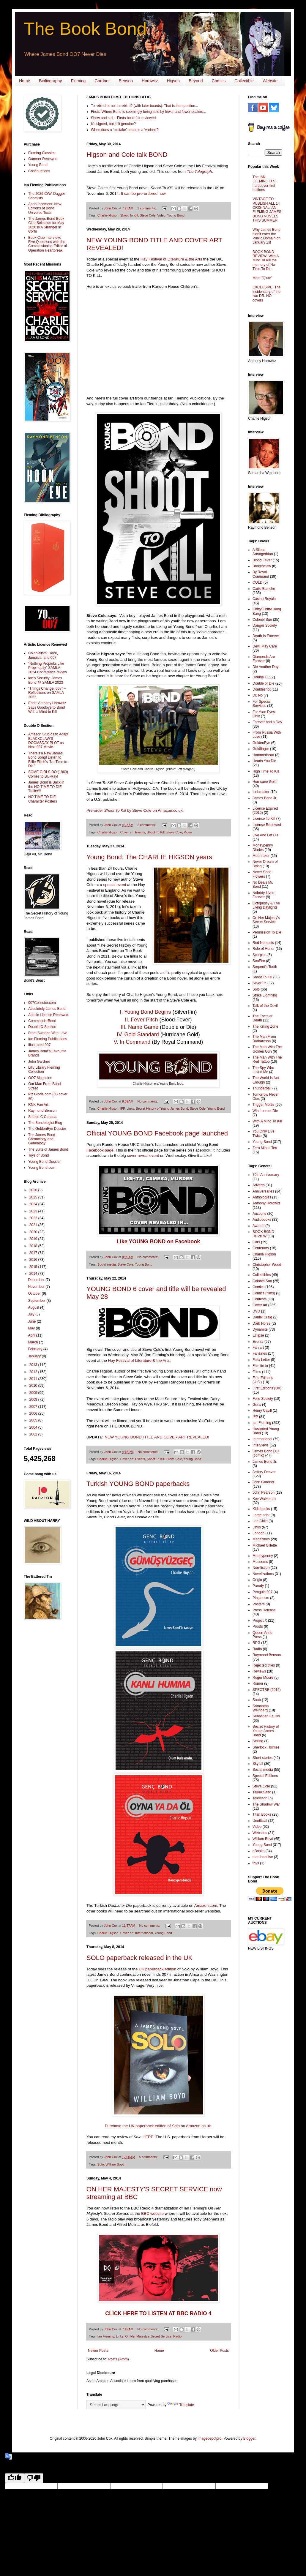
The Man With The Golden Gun (267, 1049)
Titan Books (262, 1814)
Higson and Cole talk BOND (127, 154)
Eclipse (258, 1335)
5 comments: (149, 2157)
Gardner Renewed (42, 159)
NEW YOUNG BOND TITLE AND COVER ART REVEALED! (157, 1437)
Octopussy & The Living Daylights (266, 905)
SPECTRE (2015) (267, 1690)
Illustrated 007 (39, 1045)
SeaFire (259, 961)
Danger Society (265, 625)
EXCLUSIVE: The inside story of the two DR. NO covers (267, 293)
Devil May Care (265, 646)
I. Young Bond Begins (145, 1012)
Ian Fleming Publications (47, 1039)
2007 (33, 1407)
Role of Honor (264, 949)
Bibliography (50, 80)
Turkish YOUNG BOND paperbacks (138, 1483)
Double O (260, 677)
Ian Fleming (105, 2336)
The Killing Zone (265, 1026)
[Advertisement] (41, 1719)
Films (257, 1372)
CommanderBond (42, 1021)
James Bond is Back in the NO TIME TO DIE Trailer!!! (46, 786)
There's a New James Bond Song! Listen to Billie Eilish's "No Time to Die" (47, 759)
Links (130, 1108)
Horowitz (150, 80)
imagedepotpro (209, 2438)
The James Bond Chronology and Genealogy (41, 1139)
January (35, 1356)
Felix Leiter (261, 1360)
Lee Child (260, 1521)
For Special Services (262, 703)
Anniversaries (263, 1191)
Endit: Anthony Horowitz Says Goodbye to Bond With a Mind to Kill (47, 707)
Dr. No (258, 695)
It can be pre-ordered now (143, 193)
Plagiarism (261, 1598)
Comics (219, 80)
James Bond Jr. (265, 798)
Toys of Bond (38, 1155)
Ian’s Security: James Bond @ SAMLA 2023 (45, 680)
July (31, 1314)
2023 (33, 1211)
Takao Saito (262, 1792)
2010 (33, 1385)
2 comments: (147, 208)
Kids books (261, 1509)
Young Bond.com (41, 1167)
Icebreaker (261, 792)
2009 (33, 1393)
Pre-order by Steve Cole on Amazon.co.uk (134, 810)
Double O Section (42, 1027)
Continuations (39, 171)
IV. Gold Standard (138, 1034)
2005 (33, 1420)
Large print (261, 1515)
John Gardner (39, 1061)
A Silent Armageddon (263, 552)
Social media (106, 1264)
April (32, 1335)
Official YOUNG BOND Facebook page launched (157, 1133)
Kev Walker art (264, 1499)
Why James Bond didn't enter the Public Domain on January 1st (266, 236)
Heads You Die (264, 761)
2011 (33, 1379)
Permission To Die (267, 932)
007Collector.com (42, 1003)
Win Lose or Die (265, 1111)
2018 (33, 1246)
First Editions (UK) (267, 1388)
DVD (256, 1311)
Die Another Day (265, 667)
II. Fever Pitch (141, 1020)
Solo (100, 2164)
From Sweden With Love (47, 1033)
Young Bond (175, 215)
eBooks (258, 1851)
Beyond (196, 80)
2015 (33, 1267)
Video (161, 215)
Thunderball (262, 1088)
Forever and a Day (267, 722)
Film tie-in (260, 1366)
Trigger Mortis (264, 1105)
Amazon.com (205, 1905)
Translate (180, 2405)
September (37, 1301)
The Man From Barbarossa (264, 1038)
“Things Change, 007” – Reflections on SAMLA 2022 (47, 692)
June (32, 1321)
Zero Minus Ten (265, 1148)
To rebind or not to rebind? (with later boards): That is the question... (144, 106)
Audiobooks (262, 1219)
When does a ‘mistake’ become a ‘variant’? (125, 130)
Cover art (126, 832)
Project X (260, 1620)
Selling (258, 1741)
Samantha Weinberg (261, 1708)
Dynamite (260, 1329)
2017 (33, 1253)
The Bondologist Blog (45, 1123)
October (35, 1293)
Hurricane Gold (265, 782)
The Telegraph (199, 171)
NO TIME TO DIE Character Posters (42, 799)
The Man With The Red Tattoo (267, 1059)
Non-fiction (261, 1568)
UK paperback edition (157, 1969)
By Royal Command (261, 574)
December (36, 1280)
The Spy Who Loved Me (263, 1070)
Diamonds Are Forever (264, 659)
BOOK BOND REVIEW (263, 1234)
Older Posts (219, 2350)
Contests (259, 1299)
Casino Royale (264, 599)
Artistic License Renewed (48, 1015)
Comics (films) (264, 1293)
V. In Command (132, 1042)
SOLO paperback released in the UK (139, 1957)
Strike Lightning (265, 995)
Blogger (249, 2438)
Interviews (261, 1445)
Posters (259, 1604)
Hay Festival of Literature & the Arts (171, 259)
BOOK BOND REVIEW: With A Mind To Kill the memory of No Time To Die (266, 260)
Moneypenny (263, 1556)
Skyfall (258, 1764)
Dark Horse (262, 1323)
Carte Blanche (264, 589)
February (35, 1349)
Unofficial (260, 1821)
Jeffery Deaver (264, 1472)
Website (270, 80)
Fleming (78, 80)
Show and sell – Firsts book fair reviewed (123, 118)
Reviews (259, 1671)
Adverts (259, 1185)
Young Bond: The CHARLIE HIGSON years (149, 857)
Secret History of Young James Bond (162, 1108)
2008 (33, 1399)
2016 (33, 1260)
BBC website (152, 2213)
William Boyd (114, 2164)
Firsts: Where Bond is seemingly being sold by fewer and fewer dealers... (148, 112)
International (144, 1933)
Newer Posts (98, 2350)
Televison (260, 1798)
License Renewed (267, 825)
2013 (33, 1365)
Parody (258, 1586)
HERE (148, 2137)
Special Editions (265, 1776)
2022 (33, 1218)
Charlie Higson (108, 215)
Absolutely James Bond (46, 1009)
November (36, 1287)
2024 (33, 1204)
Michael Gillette (265, 1545)
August (34, 1307)
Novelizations (263, 1574)
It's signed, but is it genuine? (113, 124)
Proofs (258, 1626)
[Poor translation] (33, 2478)
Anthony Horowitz (266, 1203)
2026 (33, 1190)
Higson (173, 80)
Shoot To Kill (129, 215)
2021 (33, 1225)
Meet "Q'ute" (262, 278)
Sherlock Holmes (266, 1747)
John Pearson (264, 1492)
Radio (177, 2336)
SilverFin (259, 983)
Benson (126, 80)
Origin (257, 1580)
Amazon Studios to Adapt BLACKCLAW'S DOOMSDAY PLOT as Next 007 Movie (48, 740)
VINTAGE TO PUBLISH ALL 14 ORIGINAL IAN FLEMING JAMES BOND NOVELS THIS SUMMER (267, 209)
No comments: (148, 1101)
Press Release (264, 1610)
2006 (33, 1413)
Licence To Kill (264, 818)
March (33, 1342)
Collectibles (262, 1275)
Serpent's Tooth (265, 967)
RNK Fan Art (38, 1105)
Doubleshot (262, 689)
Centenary (261, 1248)
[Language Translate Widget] (116, 2404)
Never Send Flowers (262, 874)
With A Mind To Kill (267, 1121)
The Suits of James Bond (48, 1149)
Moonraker (261, 856)
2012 (33, 1372)
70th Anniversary (266, 1175)
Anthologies (262, 1197)
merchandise (263, 1857)
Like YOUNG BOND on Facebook (158, 1241)
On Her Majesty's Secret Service (148, 2336)
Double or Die (263, 683)
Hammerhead (263, 755)
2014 (33, 1274)
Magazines (261, 1539)
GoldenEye (261, 743)
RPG (256, 1643)
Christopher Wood (267, 1265)
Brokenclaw (262, 566)
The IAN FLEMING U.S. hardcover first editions (264, 183)
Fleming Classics (41, 153)
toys (256, 1863)
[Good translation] (14, 2478)
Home (24, 80)
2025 (33, 1197)
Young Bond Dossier (44, 1162)
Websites (260, 1833)
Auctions (259, 1214)
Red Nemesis (263, 943)
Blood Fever (262, 560)
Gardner (102, 80)
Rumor (258, 1683)
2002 (33, 1434)
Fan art (258, 1347)
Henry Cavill (262, 1410)
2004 (33, 1427)
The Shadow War (266, 1804)
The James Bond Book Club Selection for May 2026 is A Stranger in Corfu (46, 225)
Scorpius (259, 955)
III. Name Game (139, 1027)
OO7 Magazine (40, 1078)
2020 (33, 1232)
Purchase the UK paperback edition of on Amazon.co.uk (158, 2126)
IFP (122, 1108)
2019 (33, 1239)
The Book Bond (85, 29)
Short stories (262, 1758)
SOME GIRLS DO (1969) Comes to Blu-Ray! (48, 774)
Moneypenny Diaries (263, 847)
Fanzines (260, 1353)
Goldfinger (261, 749)
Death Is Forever (266, 636)
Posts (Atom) (118, 2359)
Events (140, 832)
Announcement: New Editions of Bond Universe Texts (44, 208)
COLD (257, 582)
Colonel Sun (262, 619)
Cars (256, 1242)
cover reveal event (143, 1155)
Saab (257, 1700)
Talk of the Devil (265, 1006)
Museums (260, 1562)
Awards (258, 1226)
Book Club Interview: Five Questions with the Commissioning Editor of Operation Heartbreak (47, 244)
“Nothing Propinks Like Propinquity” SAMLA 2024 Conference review (47, 667)
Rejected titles (264, 1665)
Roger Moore (263, 1677)
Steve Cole (147, 215)
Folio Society (263, 1399)
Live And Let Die (265, 835)
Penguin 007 (262, 1592)
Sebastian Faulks (266, 1716)
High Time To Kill (266, 771)
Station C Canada (42, 1117)
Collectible (244, 80)
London (258, 1533)
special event (114, 884)
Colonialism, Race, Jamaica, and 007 (43, 655)
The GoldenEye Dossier (47, 1129)
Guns (257, 1404)
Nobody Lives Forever (263, 895)
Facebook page (99, 1150)
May (32, 1328)
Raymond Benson (42, 1110)
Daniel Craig (262, 1317)
